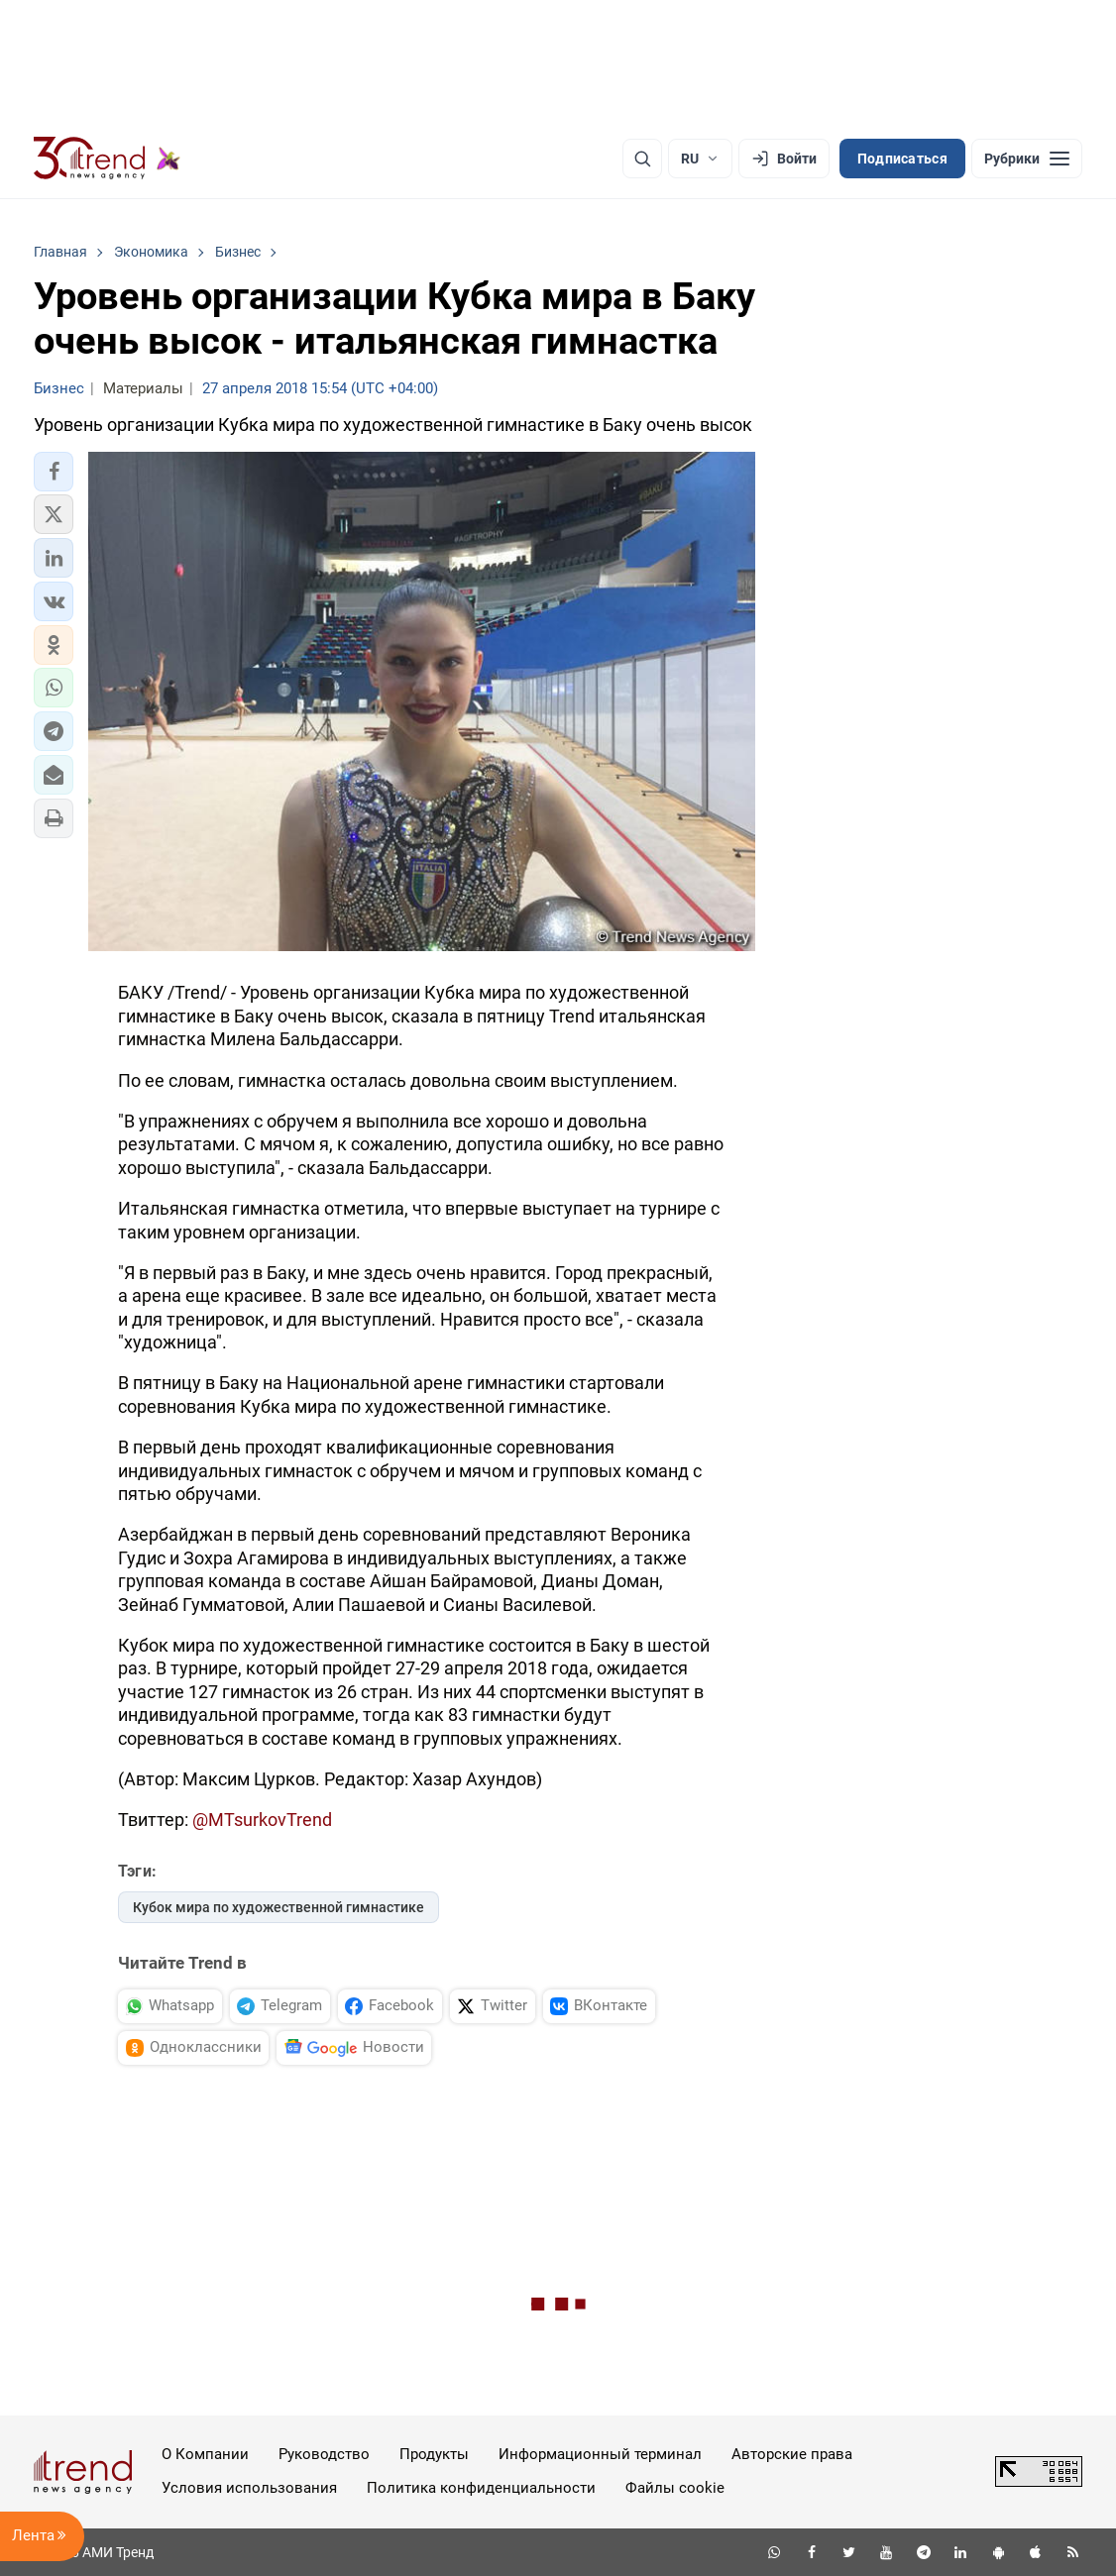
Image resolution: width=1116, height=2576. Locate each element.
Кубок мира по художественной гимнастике (278, 1907)
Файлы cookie (675, 2488)
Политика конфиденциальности (481, 2488)
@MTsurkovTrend (262, 1819)
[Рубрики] (1026, 158)
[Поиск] (642, 158)
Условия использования (249, 2488)
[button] (53, 471)
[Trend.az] (107, 158)
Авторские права (791, 2454)
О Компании (205, 2454)
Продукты (434, 2454)
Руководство (324, 2454)
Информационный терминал (600, 2454)
